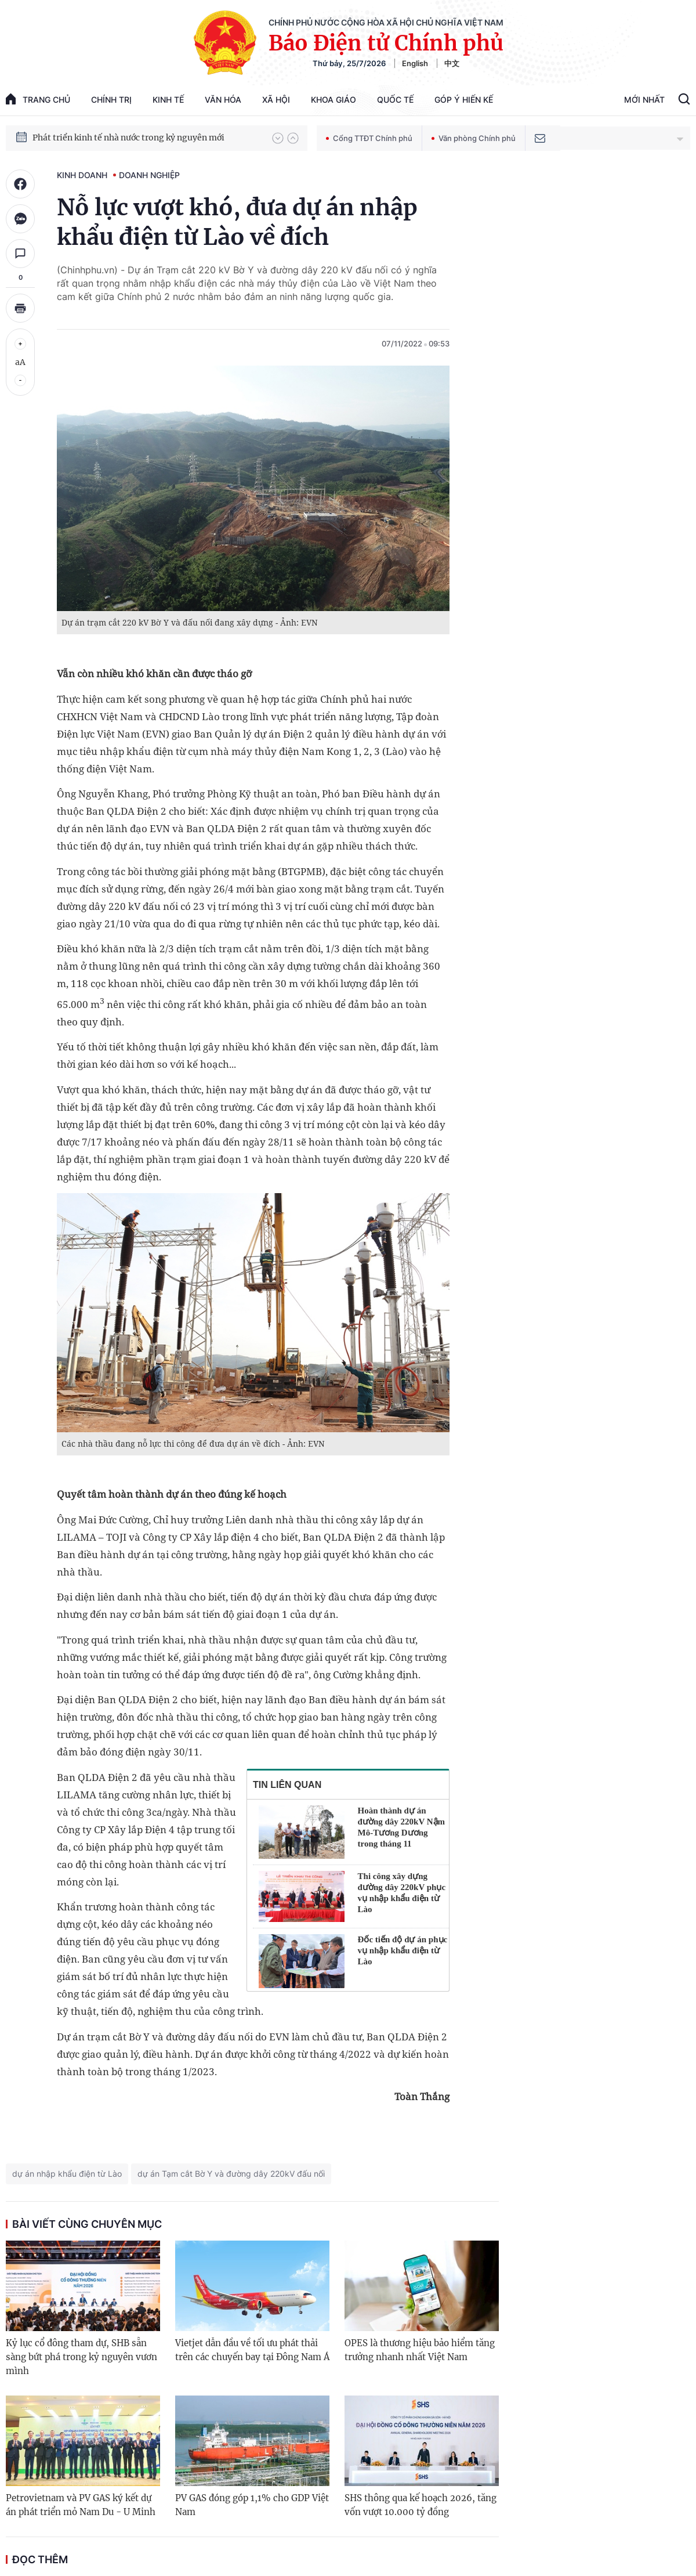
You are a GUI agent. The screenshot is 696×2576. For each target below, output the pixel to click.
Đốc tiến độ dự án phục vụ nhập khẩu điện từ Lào (403, 1950)
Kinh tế (168, 99)
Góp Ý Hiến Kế (463, 99)
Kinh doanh (82, 175)
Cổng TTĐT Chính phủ (369, 138)
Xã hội (276, 99)
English (415, 63)
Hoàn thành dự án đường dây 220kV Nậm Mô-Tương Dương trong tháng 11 (401, 1827)
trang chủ (38, 98)
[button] (278, 138)
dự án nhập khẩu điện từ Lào (67, 2173)
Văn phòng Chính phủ (474, 138)
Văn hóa (223, 99)
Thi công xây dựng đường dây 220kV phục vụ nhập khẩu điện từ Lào (402, 1893)
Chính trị (111, 99)
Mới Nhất (644, 99)
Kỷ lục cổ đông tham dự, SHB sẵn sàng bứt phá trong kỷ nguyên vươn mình (81, 2356)
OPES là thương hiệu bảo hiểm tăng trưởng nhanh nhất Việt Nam (420, 2349)
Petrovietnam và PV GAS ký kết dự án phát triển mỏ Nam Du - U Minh (80, 2504)
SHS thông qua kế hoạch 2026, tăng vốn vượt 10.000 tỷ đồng (420, 2504)
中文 (451, 63)
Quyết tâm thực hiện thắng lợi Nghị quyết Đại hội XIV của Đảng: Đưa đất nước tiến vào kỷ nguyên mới (146, 129)
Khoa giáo (333, 99)
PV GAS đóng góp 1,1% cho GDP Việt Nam (252, 2504)
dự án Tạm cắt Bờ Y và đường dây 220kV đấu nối (231, 2173)
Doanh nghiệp (149, 175)
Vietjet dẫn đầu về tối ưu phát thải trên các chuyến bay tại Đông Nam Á (252, 2349)
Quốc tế (395, 99)
